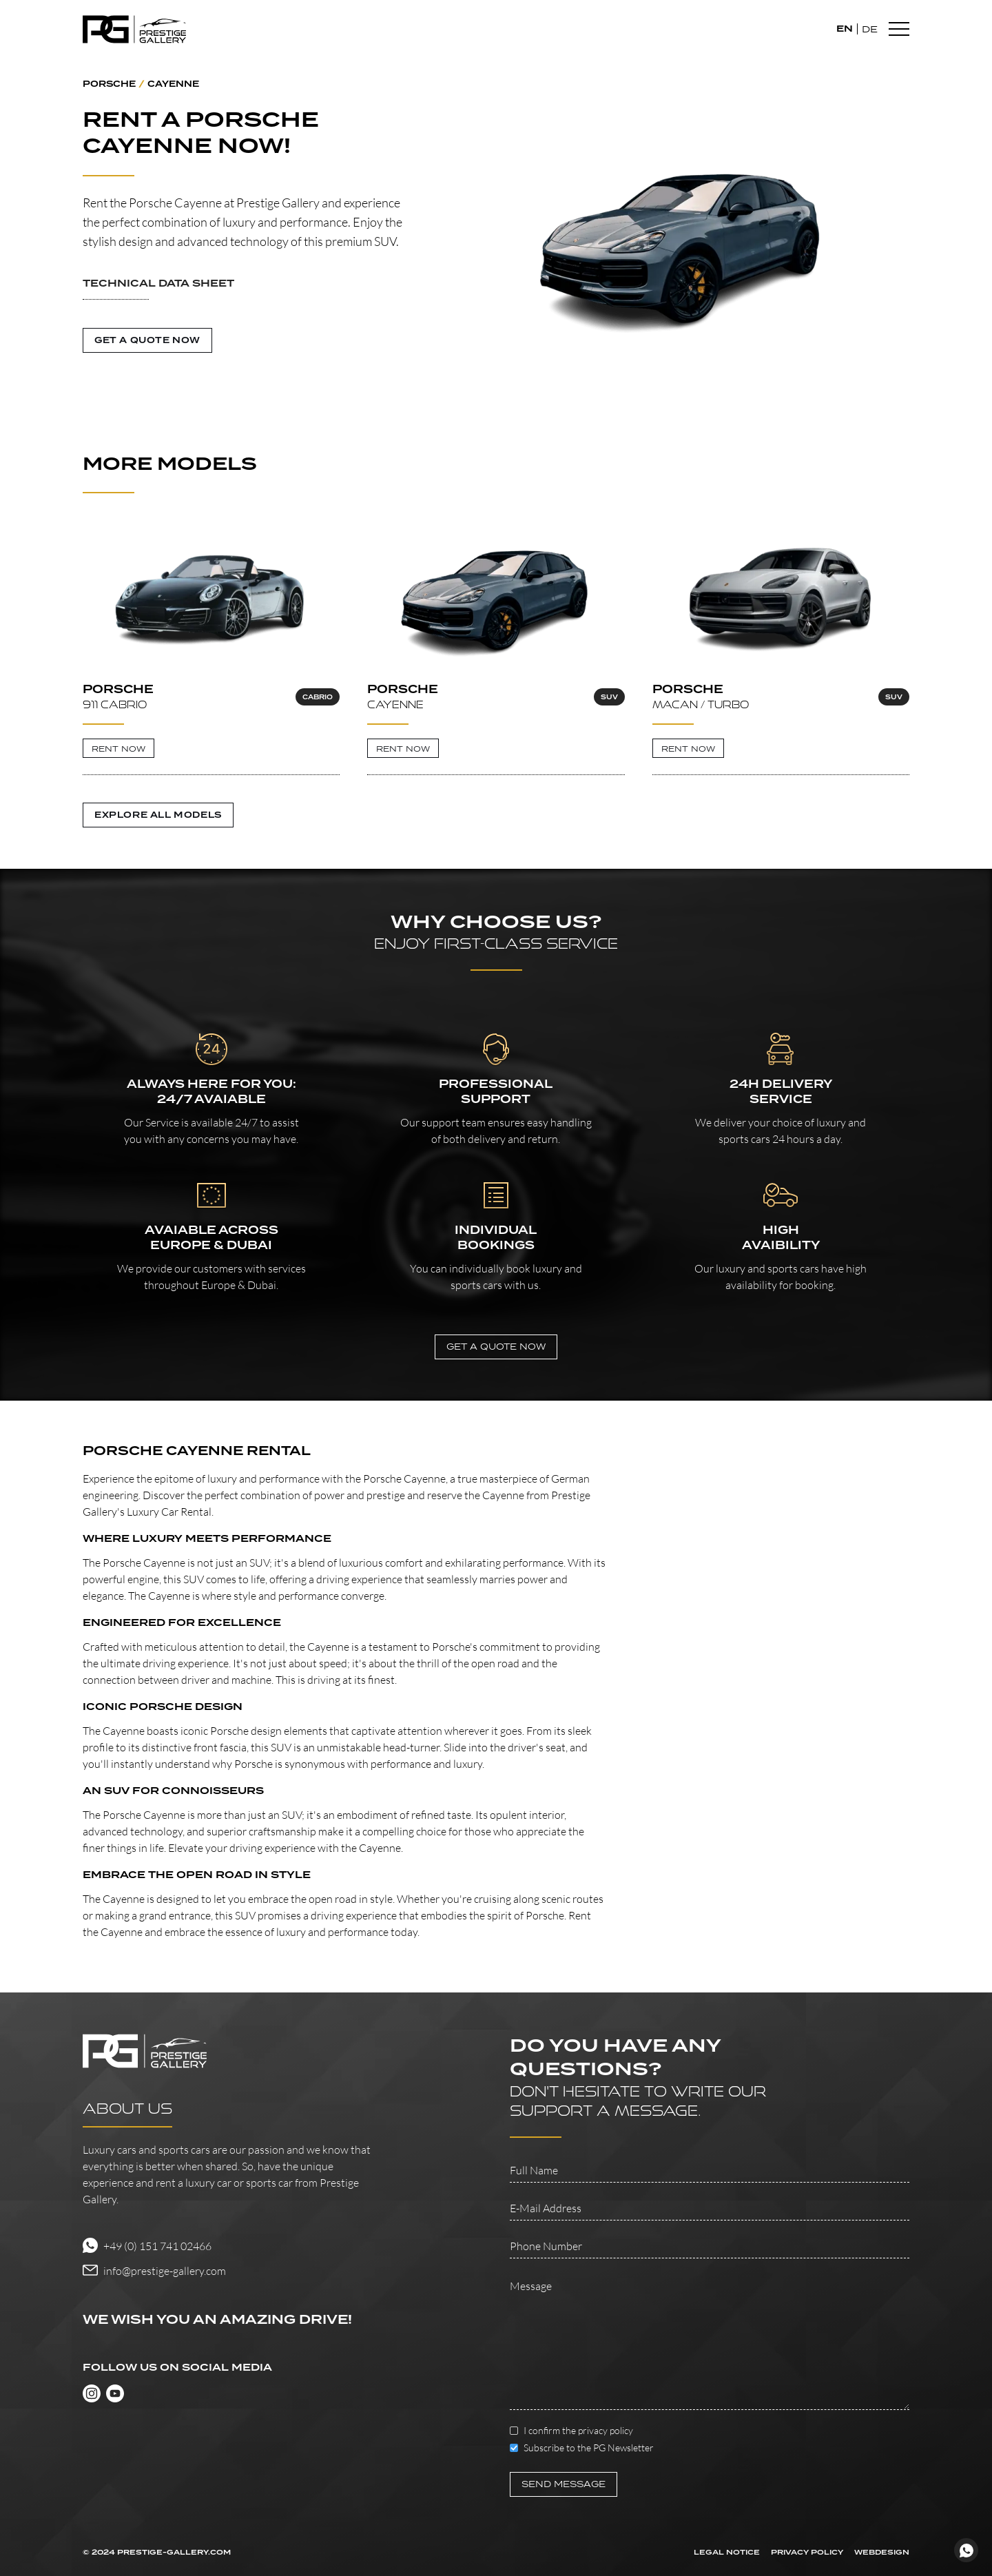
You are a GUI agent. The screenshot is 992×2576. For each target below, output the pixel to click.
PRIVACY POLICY (807, 2552)
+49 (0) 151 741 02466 (157, 2246)
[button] (248, 293)
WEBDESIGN (881, 2552)
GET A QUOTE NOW (147, 340)
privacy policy (605, 2430)
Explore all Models (158, 815)
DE (870, 29)
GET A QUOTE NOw (496, 1346)
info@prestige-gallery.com (164, 2271)
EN (844, 28)
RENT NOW (118, 748)
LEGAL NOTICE (727, 2552)
